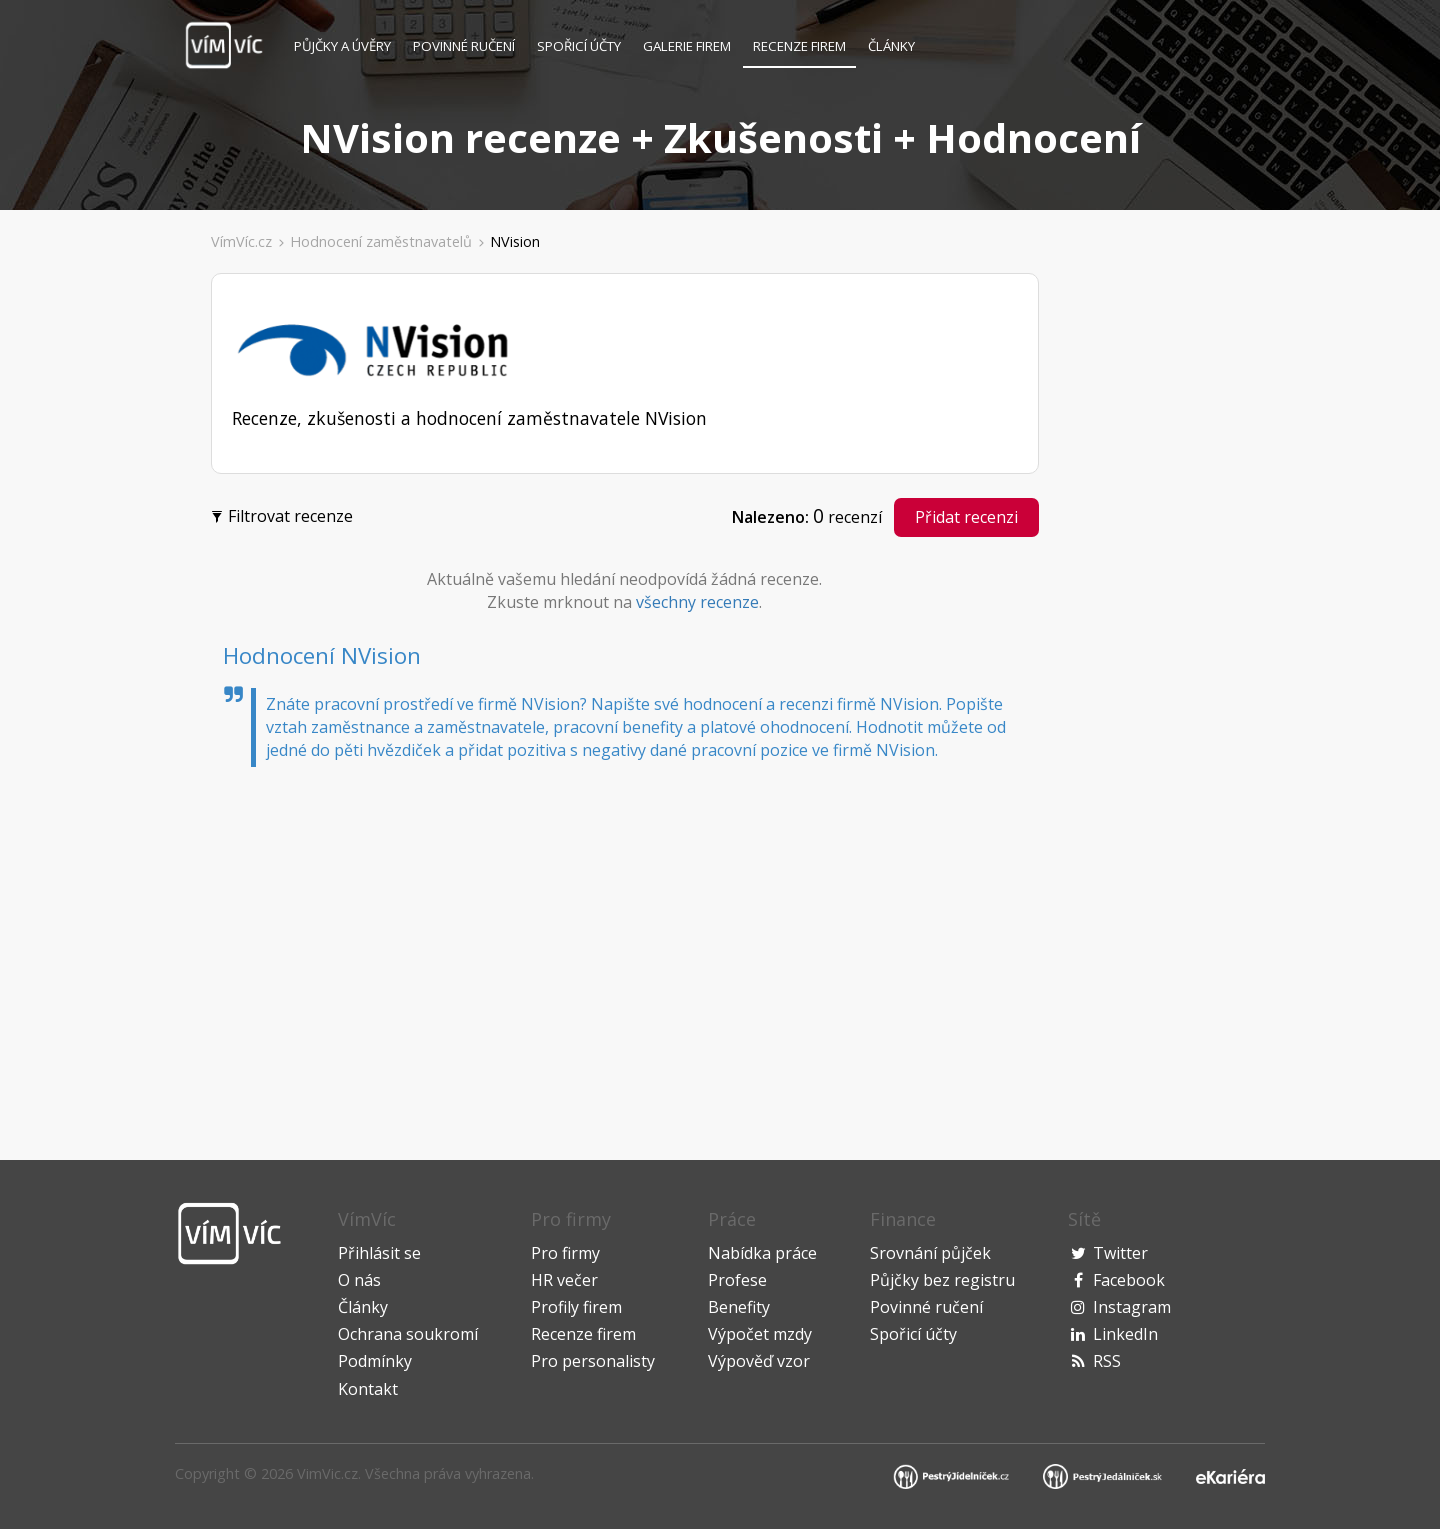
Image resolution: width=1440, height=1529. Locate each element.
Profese (737, 1280)
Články (891, 46)
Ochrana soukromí (408, 1334)
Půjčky (342, 46)
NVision (515, 241)
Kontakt (368, 1389)
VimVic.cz (327, 1473)
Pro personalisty (593, 1361)
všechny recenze (697, 602)
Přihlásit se (379, 1253)
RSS (1107, 1361)
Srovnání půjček (930, 1253)
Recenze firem (799, 46)
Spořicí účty (579, 46)
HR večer (564, 1280)
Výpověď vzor (759, 1361)
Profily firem (576, 1307)
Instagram (1132, 1307)
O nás (359, 1280)
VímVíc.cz (241, 241)
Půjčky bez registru (942, 1280)
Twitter (1120, 1253)
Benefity (739, 1307)
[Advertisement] (101, 574)
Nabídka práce (762, 1253)
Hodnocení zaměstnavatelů (381, 241)
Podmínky (375, 1361)
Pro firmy (565, 1253)
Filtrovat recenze (284, 514)
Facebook (1129, 1280)
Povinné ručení (464, 46)
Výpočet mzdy (760, 1334)
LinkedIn (1125, 1334)
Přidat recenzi (966, 517)
